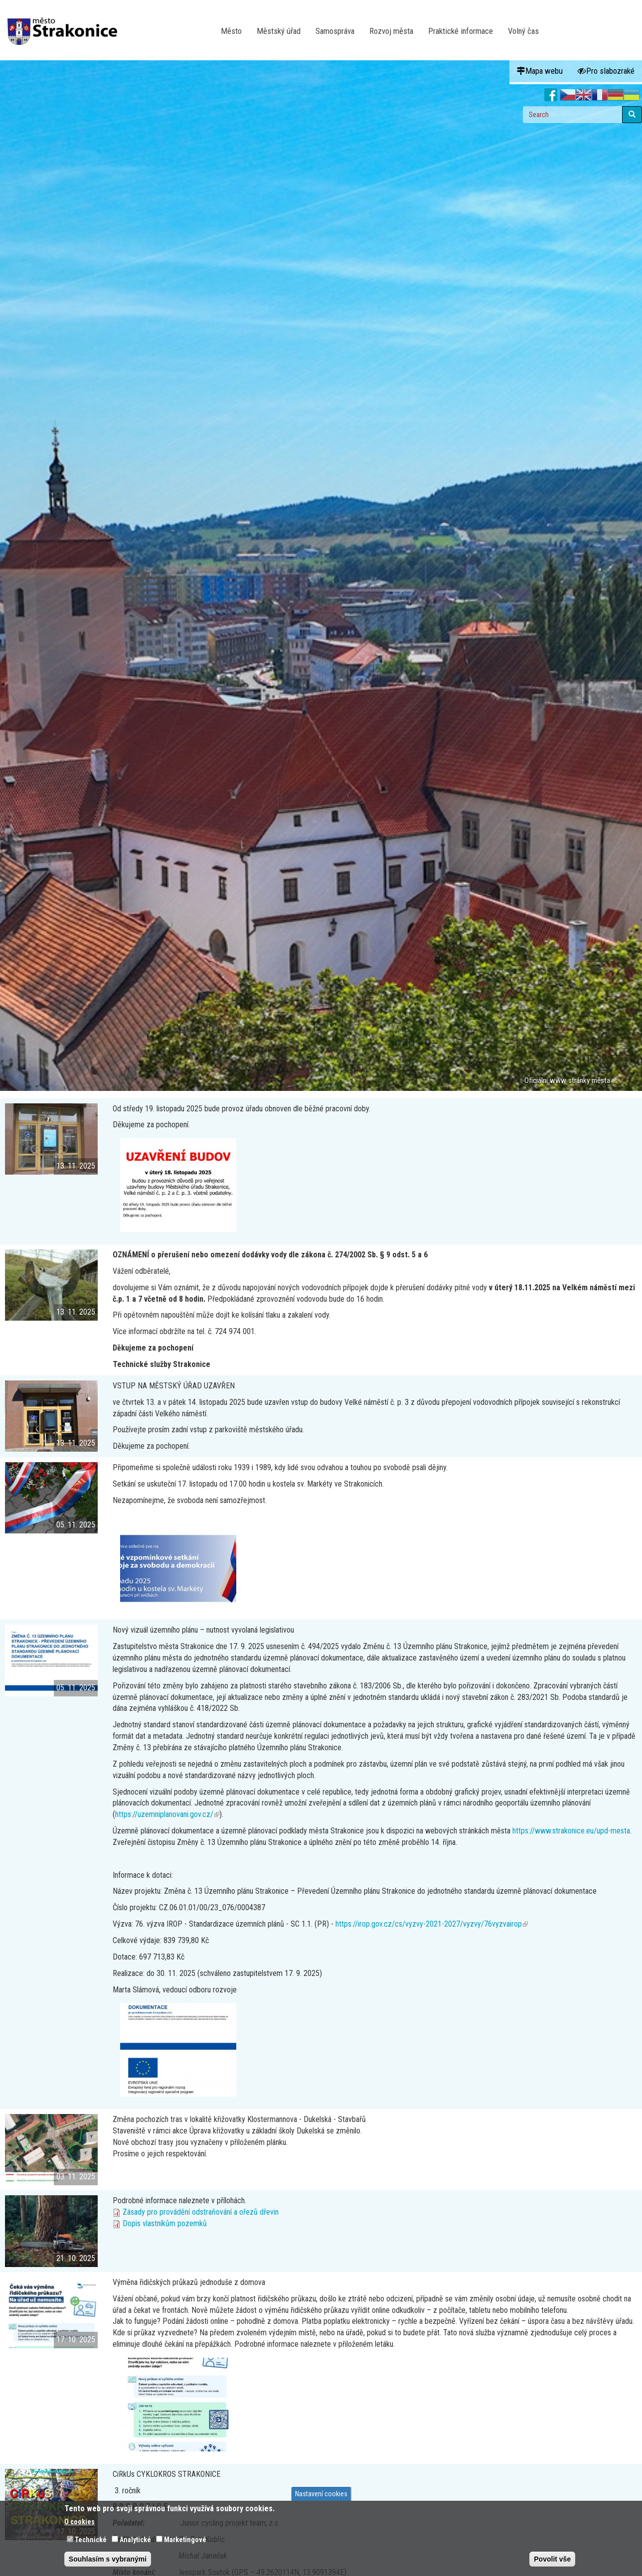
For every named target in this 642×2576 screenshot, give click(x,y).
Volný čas (523, 31)
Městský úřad (279, 31)
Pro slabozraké (606, 71)
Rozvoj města (391, 31)
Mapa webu (540, 71)
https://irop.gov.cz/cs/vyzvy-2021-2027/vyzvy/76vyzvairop (431, 1924)
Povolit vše (552, 2559)
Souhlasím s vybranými (108, 2559)
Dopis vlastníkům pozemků (165, 2223)
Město (231, 31)
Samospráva (335, 31)
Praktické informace (460, 31)
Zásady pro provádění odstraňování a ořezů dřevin (201, 2212)
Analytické (135, 2540)
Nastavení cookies (321, 2494)
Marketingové (185, 2540)
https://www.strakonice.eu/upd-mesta (571, 1830)
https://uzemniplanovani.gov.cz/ (167, 1814)
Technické (91, 2540)
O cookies (79, 2522)
